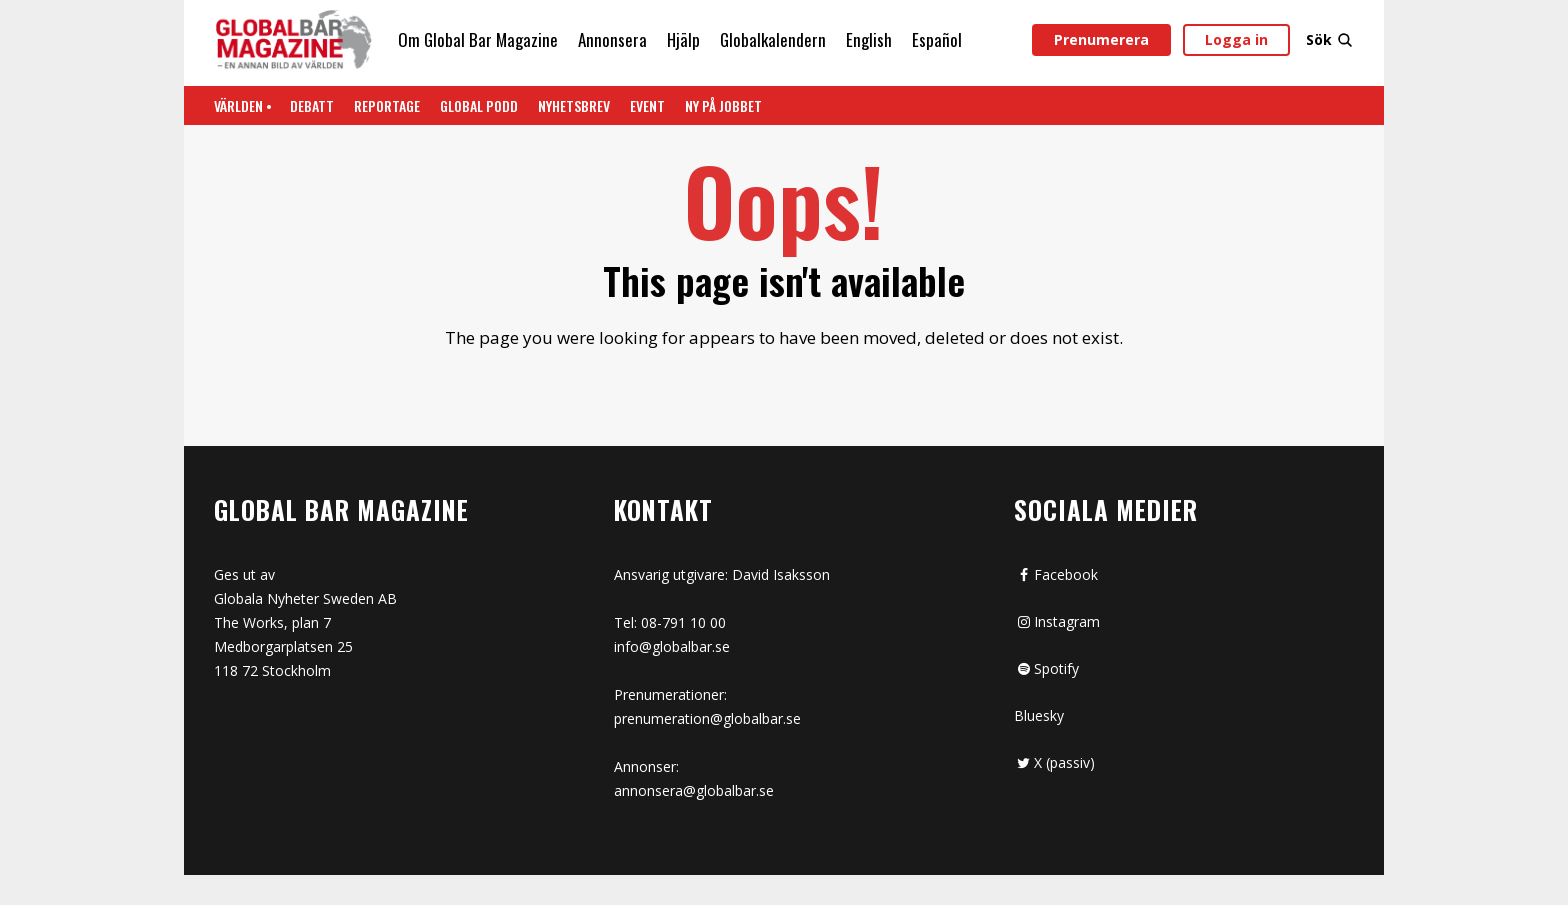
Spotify (1046, 668)
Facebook (1056, 574)
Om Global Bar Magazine (478, 39)
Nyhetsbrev (574, 105)
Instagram (1057, 621)
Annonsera (612, 39)
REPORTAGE (387, 105)
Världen (238, 105)
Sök (1330, 39)
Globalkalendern (773, 39)
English (869, 39)
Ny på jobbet (723, 105)
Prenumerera (1101, 39)
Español (937, 39)
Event (647, 105)
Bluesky (1039, 715)
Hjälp (683, 39)
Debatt (312, 105)
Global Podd (479, 105)
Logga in (1236, 39)
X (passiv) (1054, 762)
